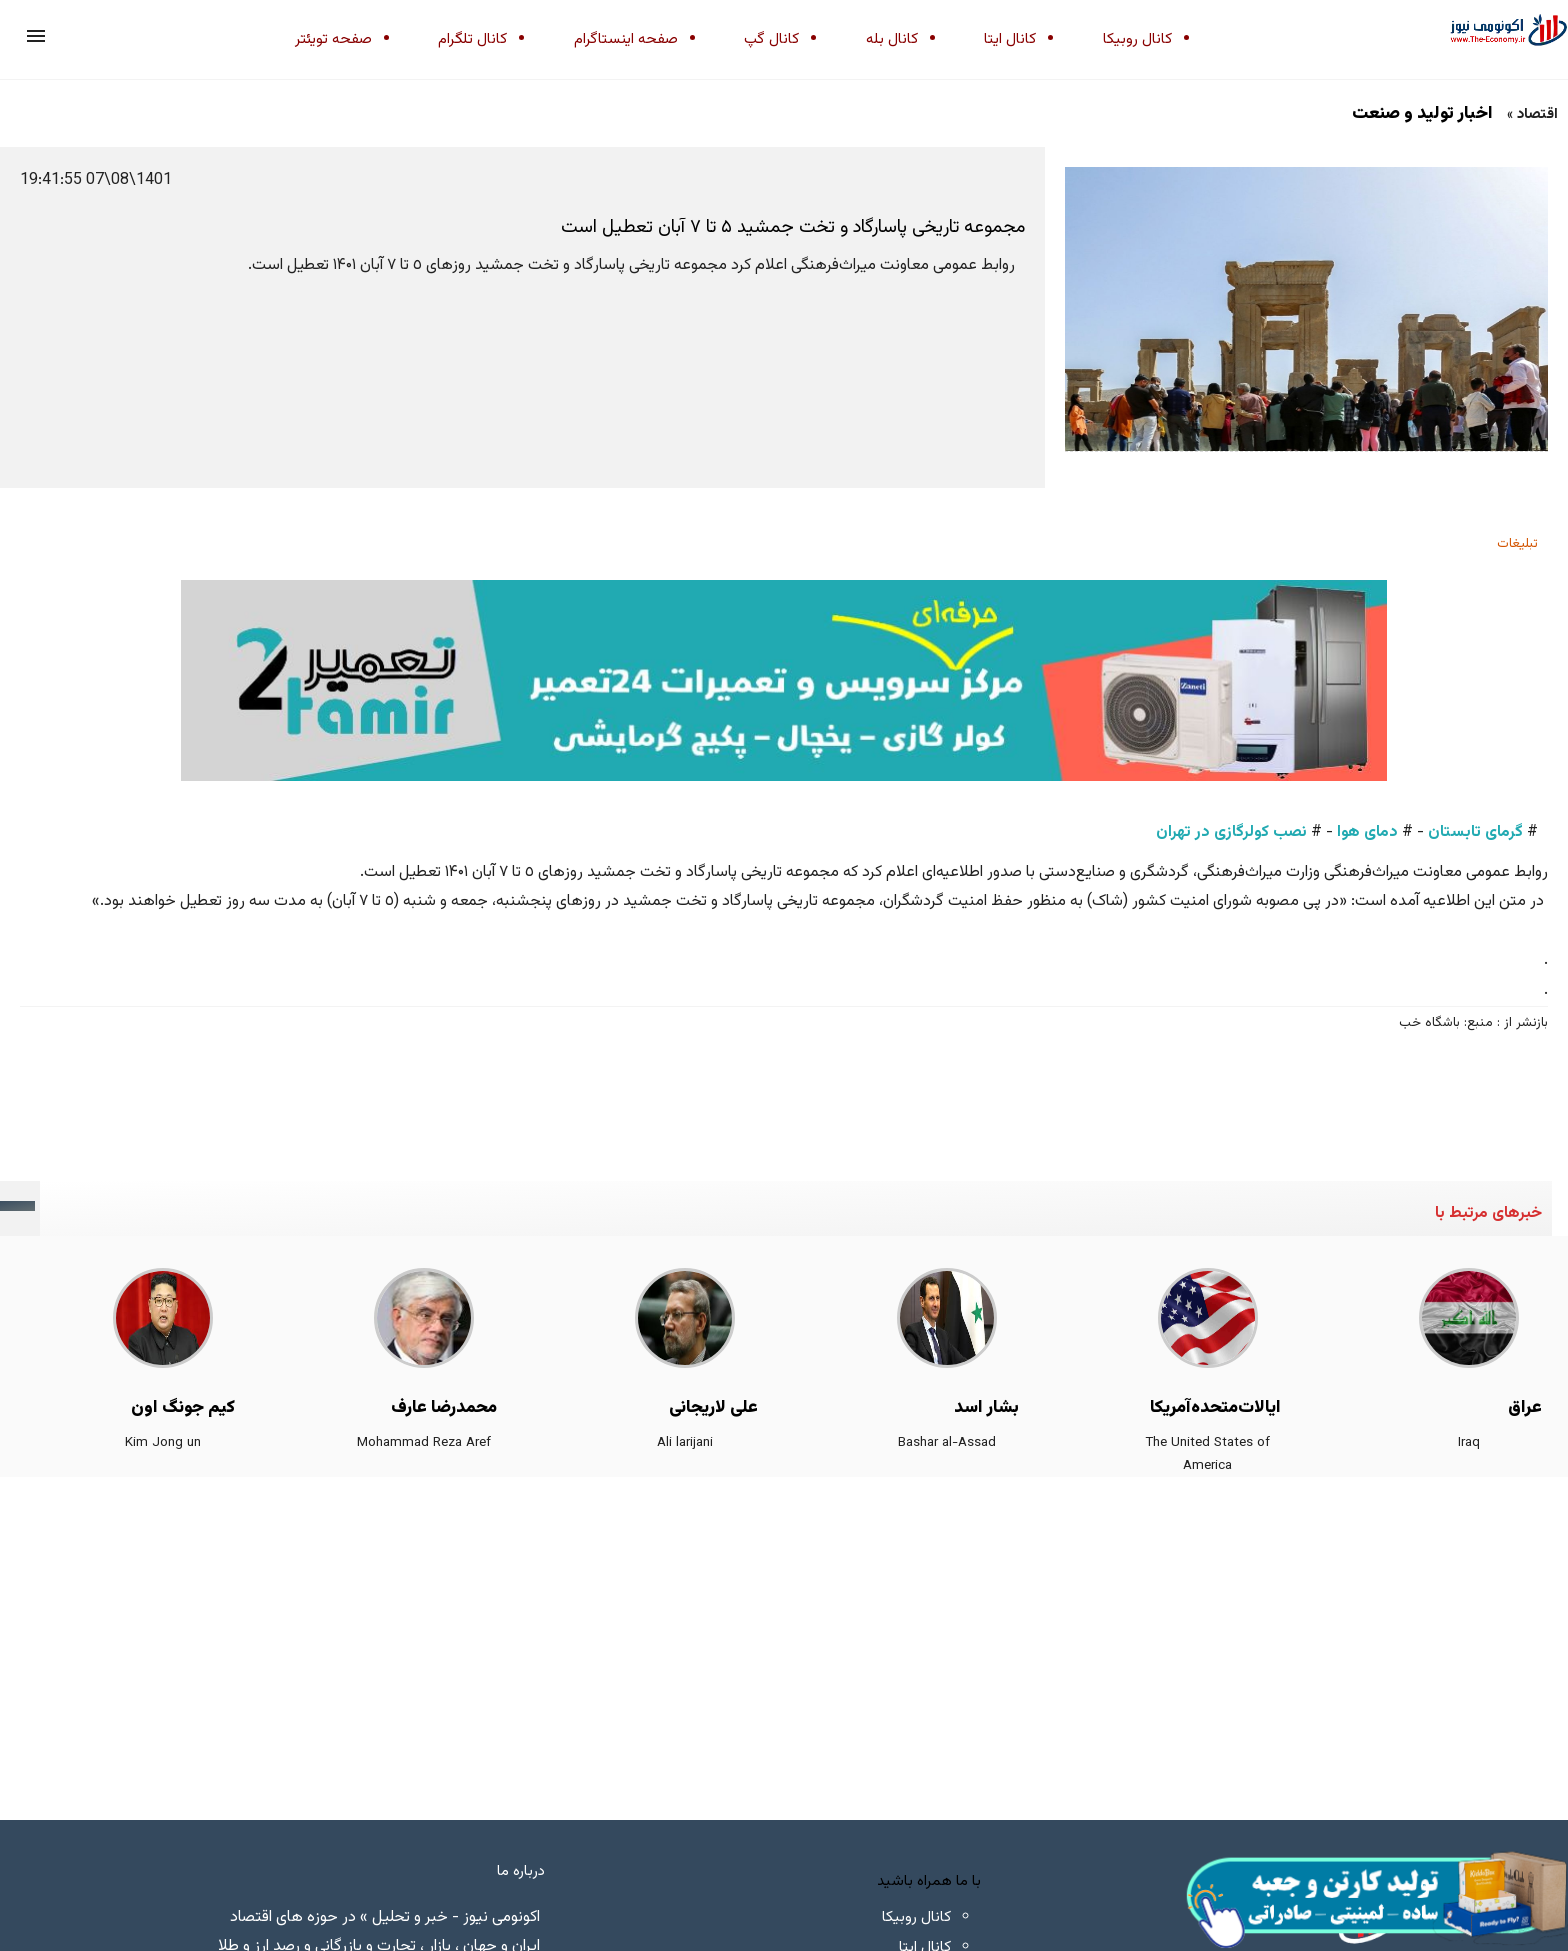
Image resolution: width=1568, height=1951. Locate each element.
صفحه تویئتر (333, 39)
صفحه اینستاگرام (626, 39)
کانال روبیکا (1137, 39)
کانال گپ (771, 39)
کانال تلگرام (472, 39)
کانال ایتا (1010, 39)
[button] (36, 36)
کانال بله (892, 39)
